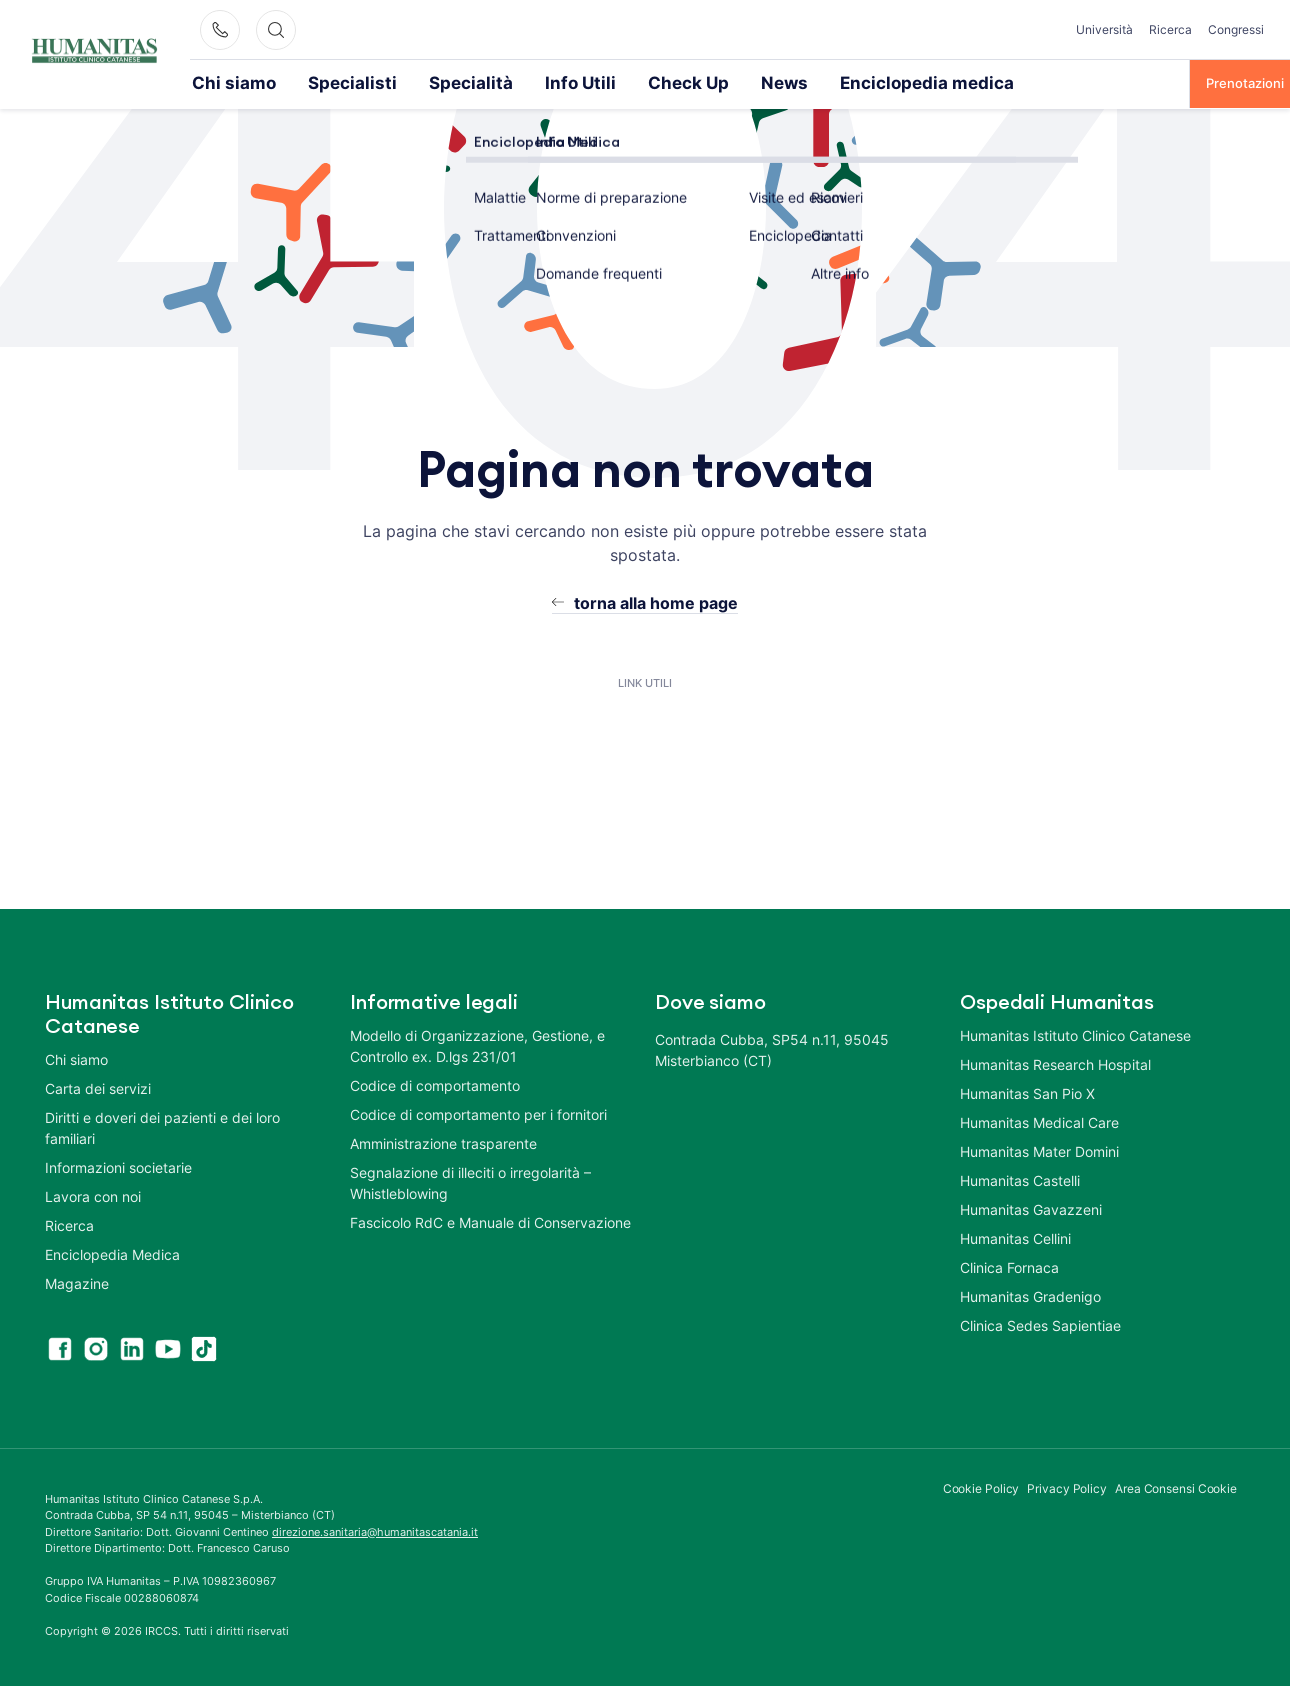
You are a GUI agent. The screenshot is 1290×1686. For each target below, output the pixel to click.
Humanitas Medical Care (1039, 1120)
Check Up (583, 82)
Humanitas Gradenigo (1030, 1294)
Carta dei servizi (98, 1086)
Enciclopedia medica (776, 82)
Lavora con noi (93, 1194)
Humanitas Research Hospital (1055, 1062)
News (664, 82)
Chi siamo (222, 82)
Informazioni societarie (118, 1165)
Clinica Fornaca (1009, 1265)
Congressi (1236, 29)
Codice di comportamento (435, 1083)
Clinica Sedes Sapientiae (1040, 1323)
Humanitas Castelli (1020, 1178)
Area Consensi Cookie (1176, 1486)
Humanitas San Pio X (1027, 1091)
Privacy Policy (1067, 1486)
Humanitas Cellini (1015, 1236)
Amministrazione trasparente (443, 1141)
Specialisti (315, 82)
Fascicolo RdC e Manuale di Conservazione (490, 1220)
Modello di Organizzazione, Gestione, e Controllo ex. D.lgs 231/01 (477, 1044)
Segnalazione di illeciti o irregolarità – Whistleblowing (470, 1181)
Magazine (77, 1281)
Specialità (407, 82)
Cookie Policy (981, 1486)
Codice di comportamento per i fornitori (478, 1112)
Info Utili (495, 82)
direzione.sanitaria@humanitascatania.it (375, 1530)
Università (1104, 29)
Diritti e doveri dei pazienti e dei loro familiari (162, 1126)
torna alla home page (656, 601)
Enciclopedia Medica (112, 1252)
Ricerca (1170, 29)
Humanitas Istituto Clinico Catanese (1075, 1033)
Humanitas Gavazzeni (1031, 1207)
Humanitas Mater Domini (1039, 1149)
